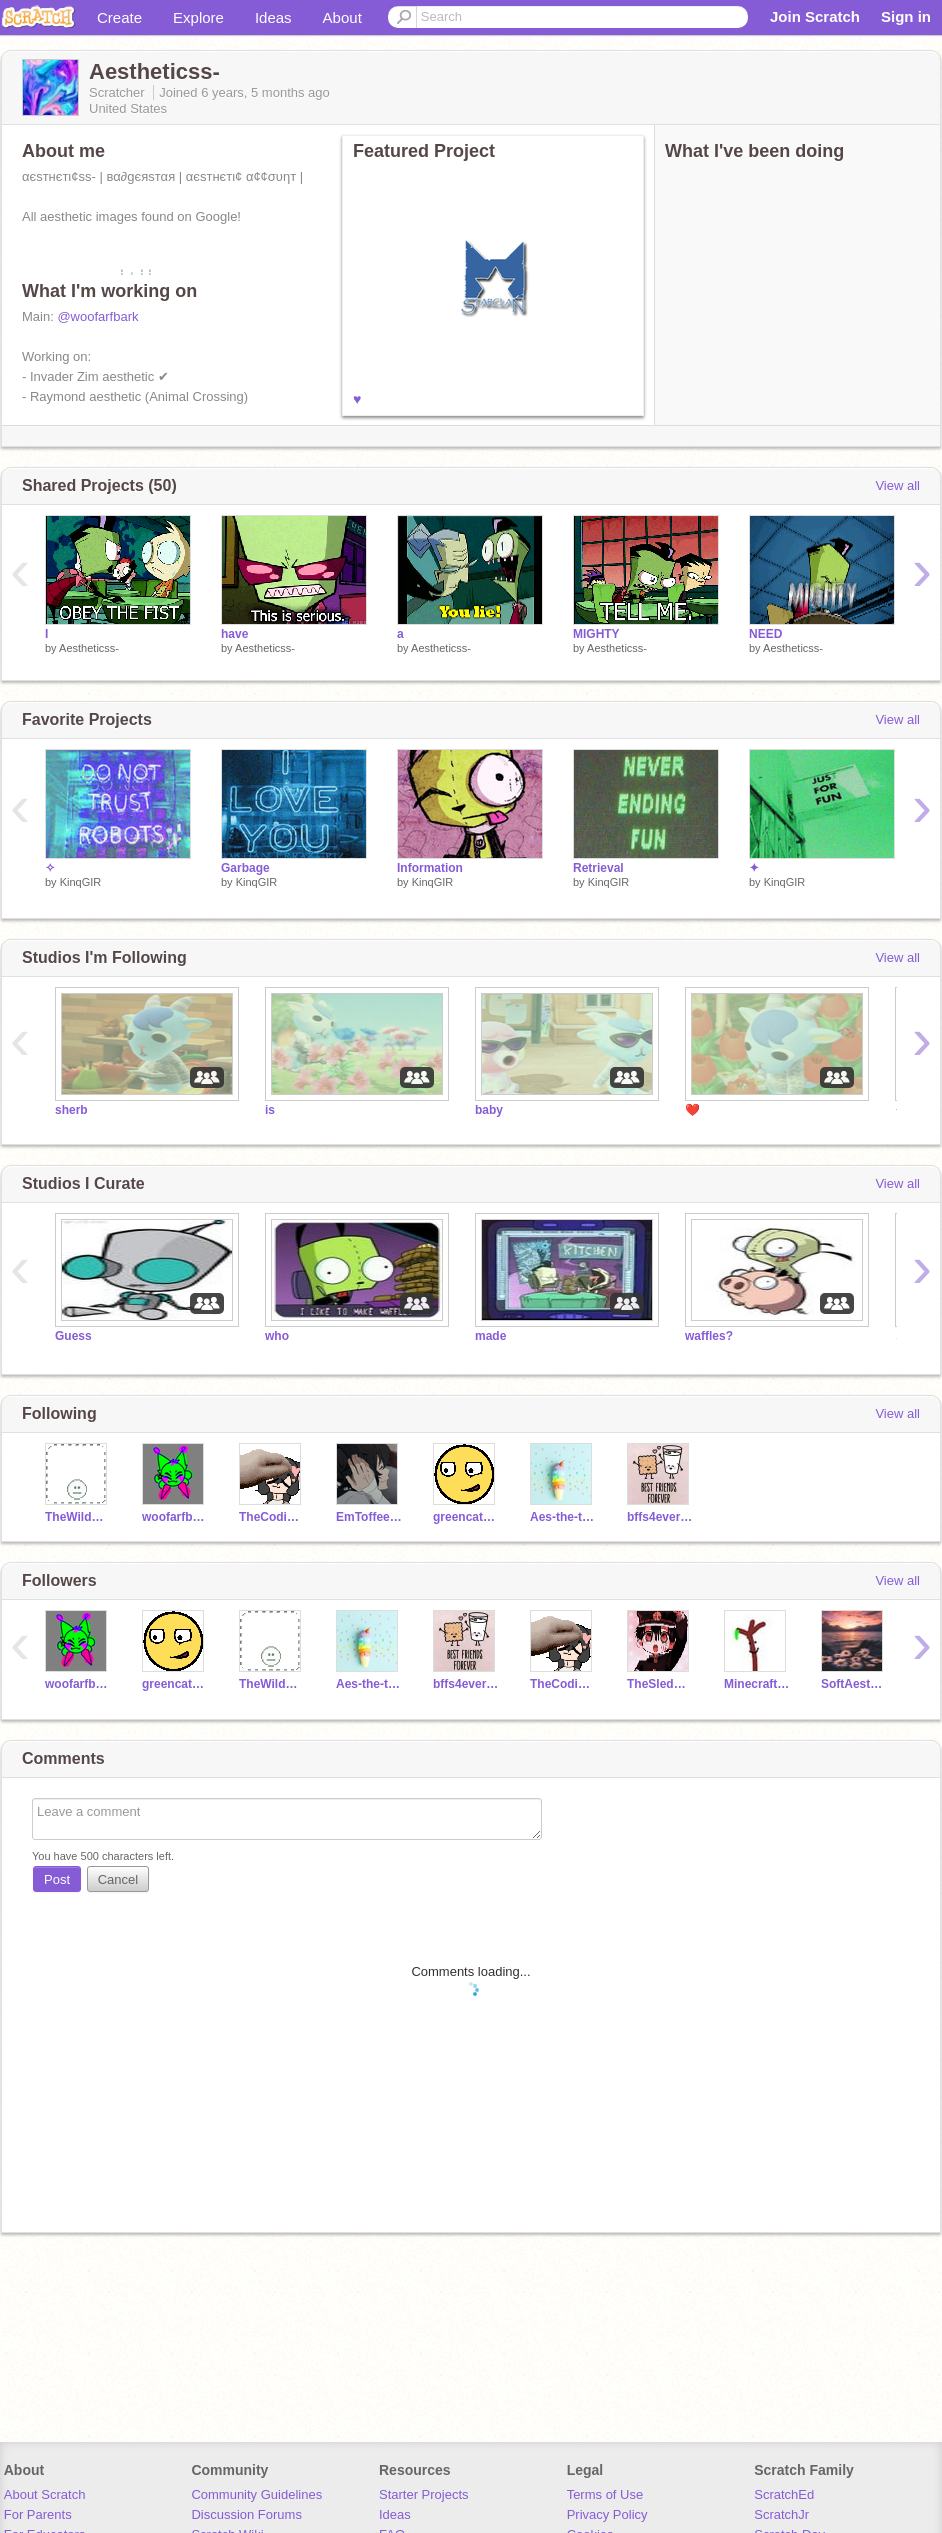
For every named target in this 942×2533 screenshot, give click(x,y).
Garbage (245, 868)
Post (57, 1879)
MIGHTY (596, 634)
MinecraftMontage (757, 1684)
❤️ (692, 1110)
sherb (71, 1110)
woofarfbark (175, 1517)
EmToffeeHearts (369, 1517)
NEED (765, 634)
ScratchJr (781, 2514)
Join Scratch (815, 16)
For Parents (38, 2514)
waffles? (709, 1336)
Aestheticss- (89, 648)
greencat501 (466, 1517)
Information (430, 868)
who (277, 1336)
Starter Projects (424, 2494)
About (342, 17)
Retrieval (598, 868)
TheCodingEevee (272, 1517)
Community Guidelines (256, 2494)
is (270, 1110)
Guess (73, 1336)
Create (119, 17)
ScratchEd (784, 2494)
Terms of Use (605, 2494)
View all (897, 485)
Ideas (273, 17)
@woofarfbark (97, 316)
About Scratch (45, 2494)
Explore (198, 17)
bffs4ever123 (660, 1517)
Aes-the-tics (563, 1517)
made (490, 1336)
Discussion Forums (246, 2514)
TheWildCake (78, 1517)
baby (489, 1110)
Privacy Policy (607, 2514)
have (234, 634)
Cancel (118, 1879)
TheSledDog (660, 1684)
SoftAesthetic (854, 1684)
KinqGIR (81, 882)
